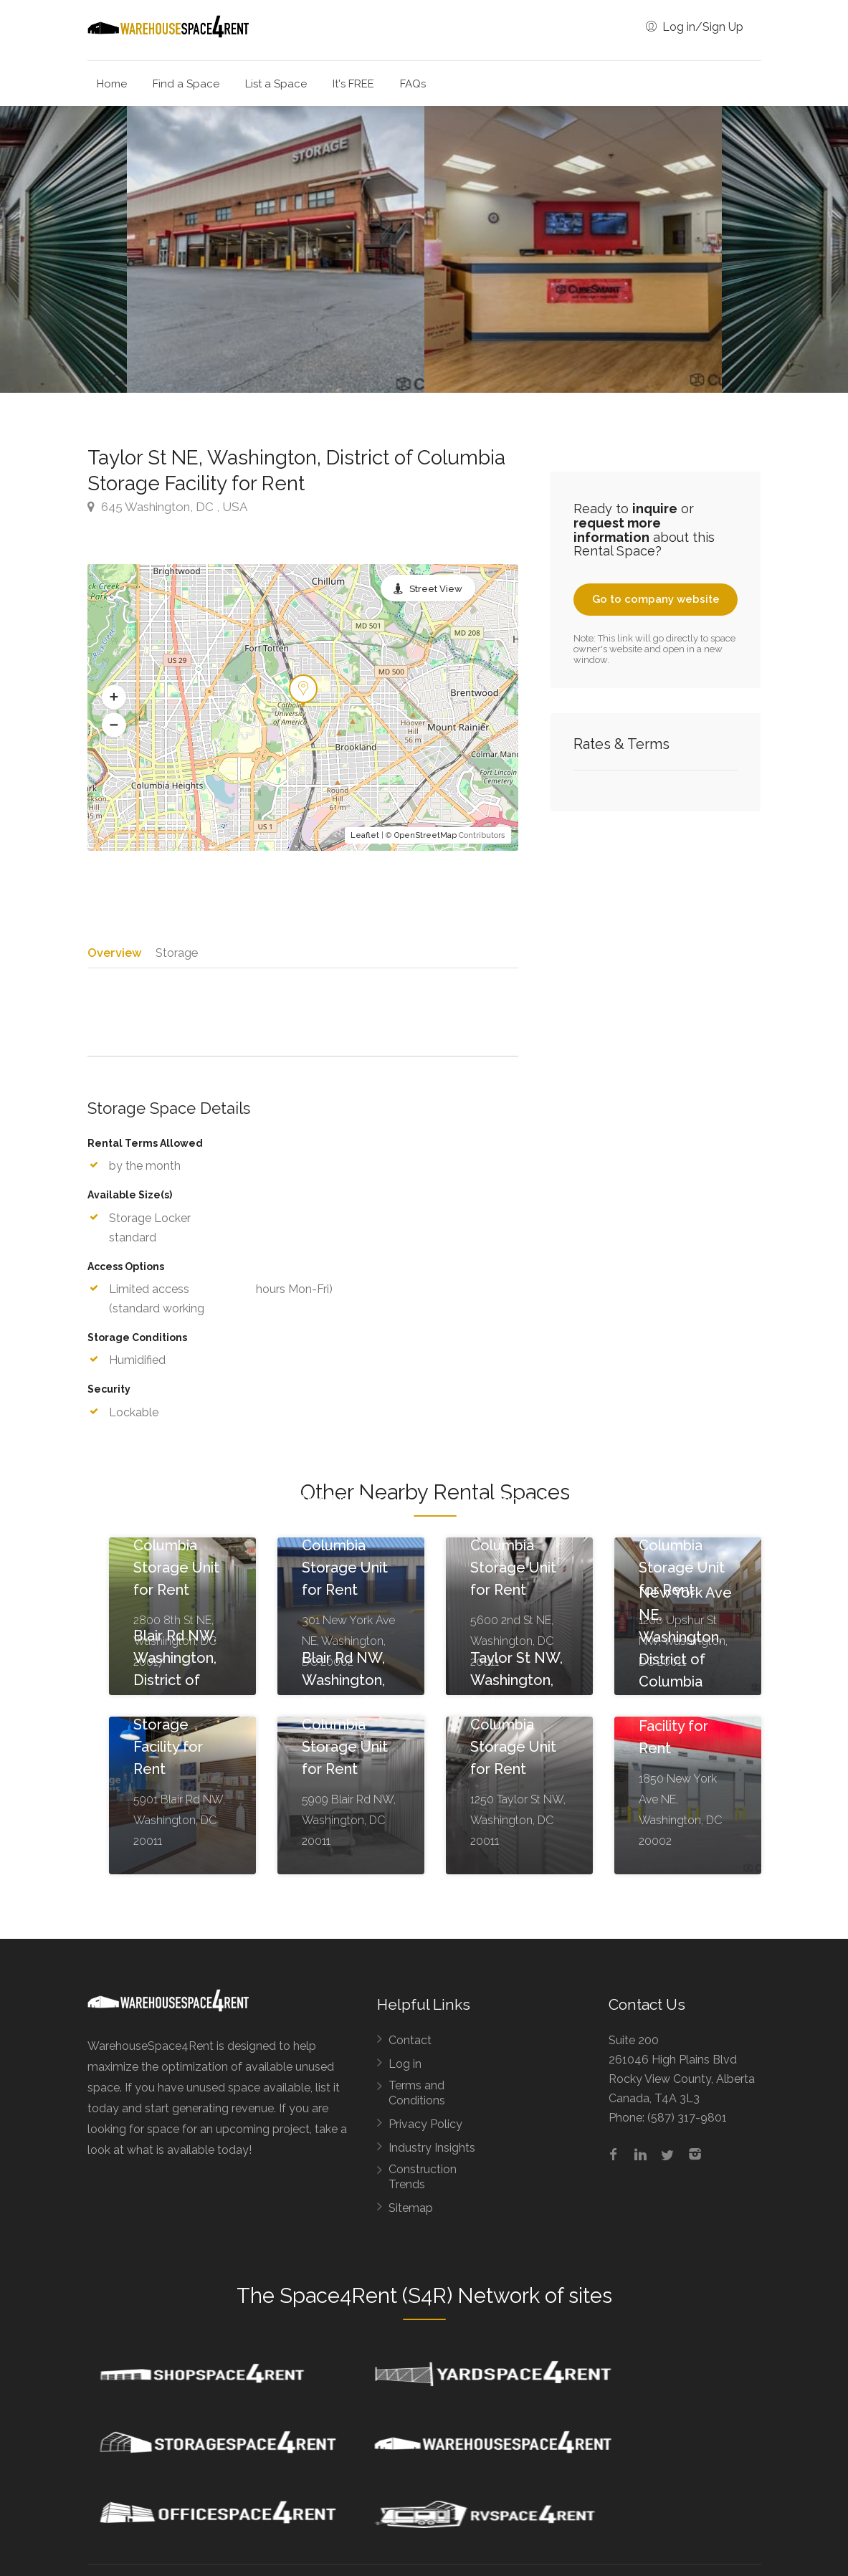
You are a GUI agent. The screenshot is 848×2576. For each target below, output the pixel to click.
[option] (573, 249)
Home (112, 83)
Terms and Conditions (417, 2098)
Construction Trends (423, 2181)
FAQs (413, 83)
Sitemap (411, 2213)
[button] (114, 696)
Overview (113, 952)
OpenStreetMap (425, 835)
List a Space (276, 83)
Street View (435, 588)
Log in (405, 2069)
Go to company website (656, 599)
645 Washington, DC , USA (167, 507)
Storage (176, 952)
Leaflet (365, 835)
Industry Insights (432, 2153)
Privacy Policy (425, 2129)
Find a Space (186, 83)
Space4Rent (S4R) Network (410, 2301)
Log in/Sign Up (694, 27)
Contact (410, 2045)
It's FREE (353, 83)
